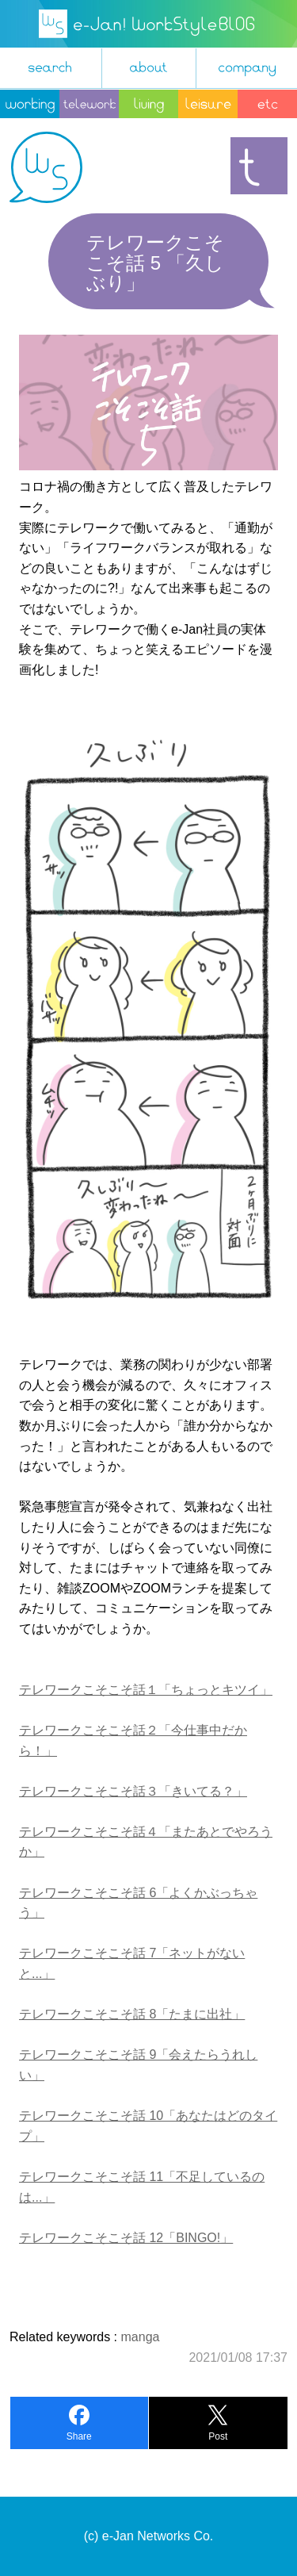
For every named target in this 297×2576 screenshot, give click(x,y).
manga (140, 2337)
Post (217, 2436)
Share (79, 2436)
